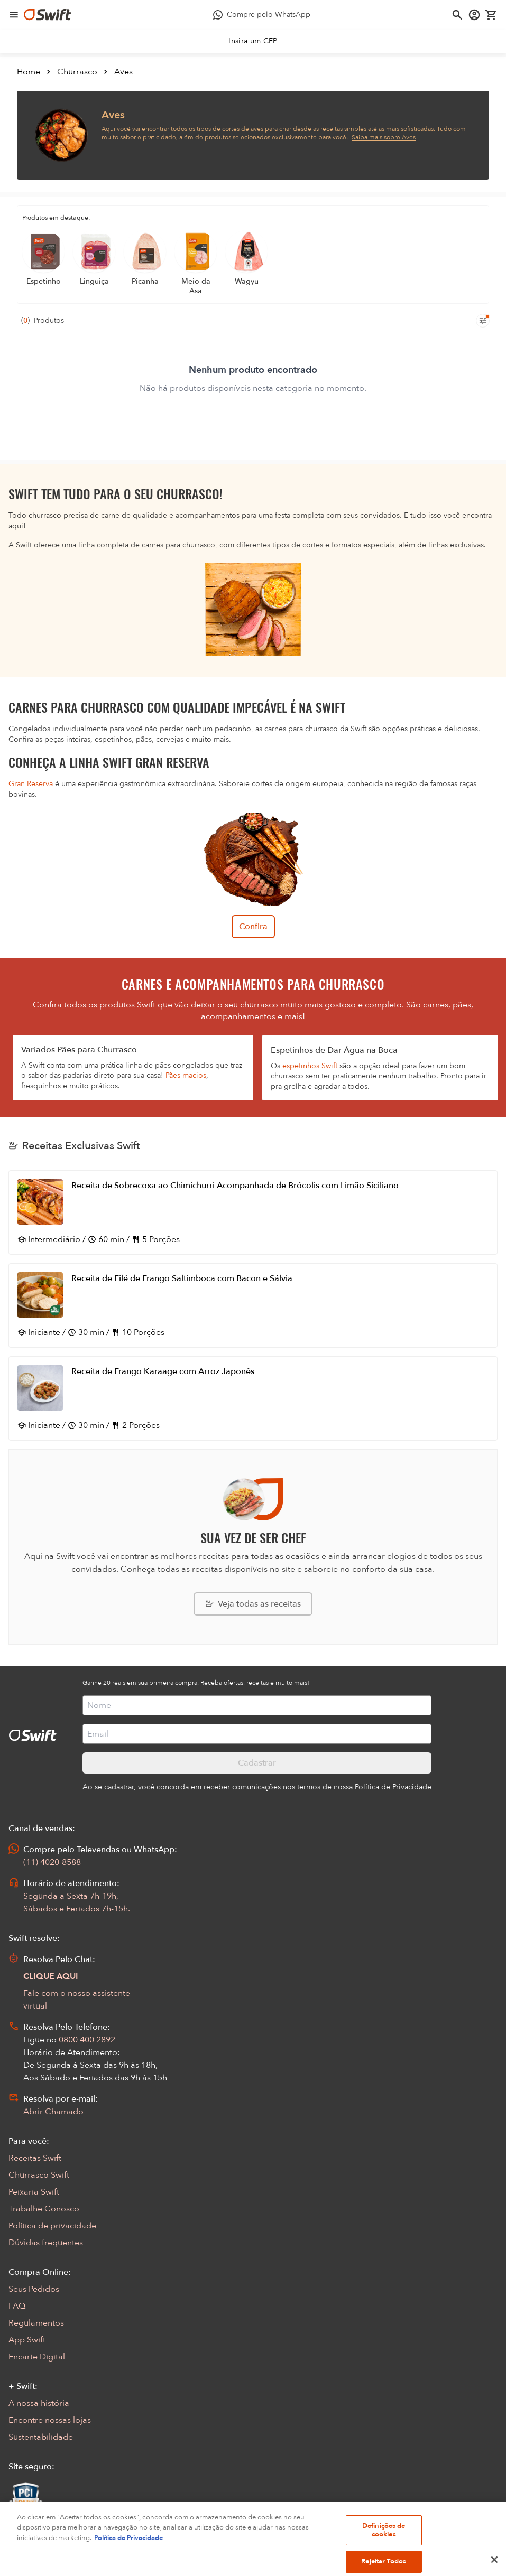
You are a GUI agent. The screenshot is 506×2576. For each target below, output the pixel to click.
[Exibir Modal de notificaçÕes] (15, 2530)
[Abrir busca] (457, 14)
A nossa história (38, 2403)
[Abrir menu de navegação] (13, 15)
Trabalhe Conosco (43, 2209)
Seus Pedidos (33, 2289)
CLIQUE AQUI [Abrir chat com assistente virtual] (50, 1976)
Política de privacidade (52, 2226)
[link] (253, 41)
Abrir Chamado (53, 2111)
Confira (253, 926)
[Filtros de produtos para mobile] (482, 320)
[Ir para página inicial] (47, 14)
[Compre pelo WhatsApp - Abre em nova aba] (261, 15)
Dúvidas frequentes (45, 2242)
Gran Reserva (30, 784)
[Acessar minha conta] (474, 14)
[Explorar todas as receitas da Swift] (253, 1604)
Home (28, 72)
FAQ (16, 2306)
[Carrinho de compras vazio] (491, 14)
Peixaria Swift (33, 2192)
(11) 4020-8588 (52, 1862)
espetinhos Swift (309, 1066)
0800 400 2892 (87, 2040)
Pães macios (185, 1075)
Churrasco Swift (38, 2175)
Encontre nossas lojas (49, 2420)
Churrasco (77, 72)
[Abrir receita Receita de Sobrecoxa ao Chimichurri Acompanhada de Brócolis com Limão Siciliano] (253, 1212)
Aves (123, 72)
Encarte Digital (36, 2357)
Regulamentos (36, 2323)
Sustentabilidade (40, 2437)
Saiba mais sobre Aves (384, 137)
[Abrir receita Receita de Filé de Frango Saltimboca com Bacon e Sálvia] (253, 1305)
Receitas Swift (34, 2158)
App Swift (26, 2340)
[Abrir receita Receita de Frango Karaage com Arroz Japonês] (253, 1398)
